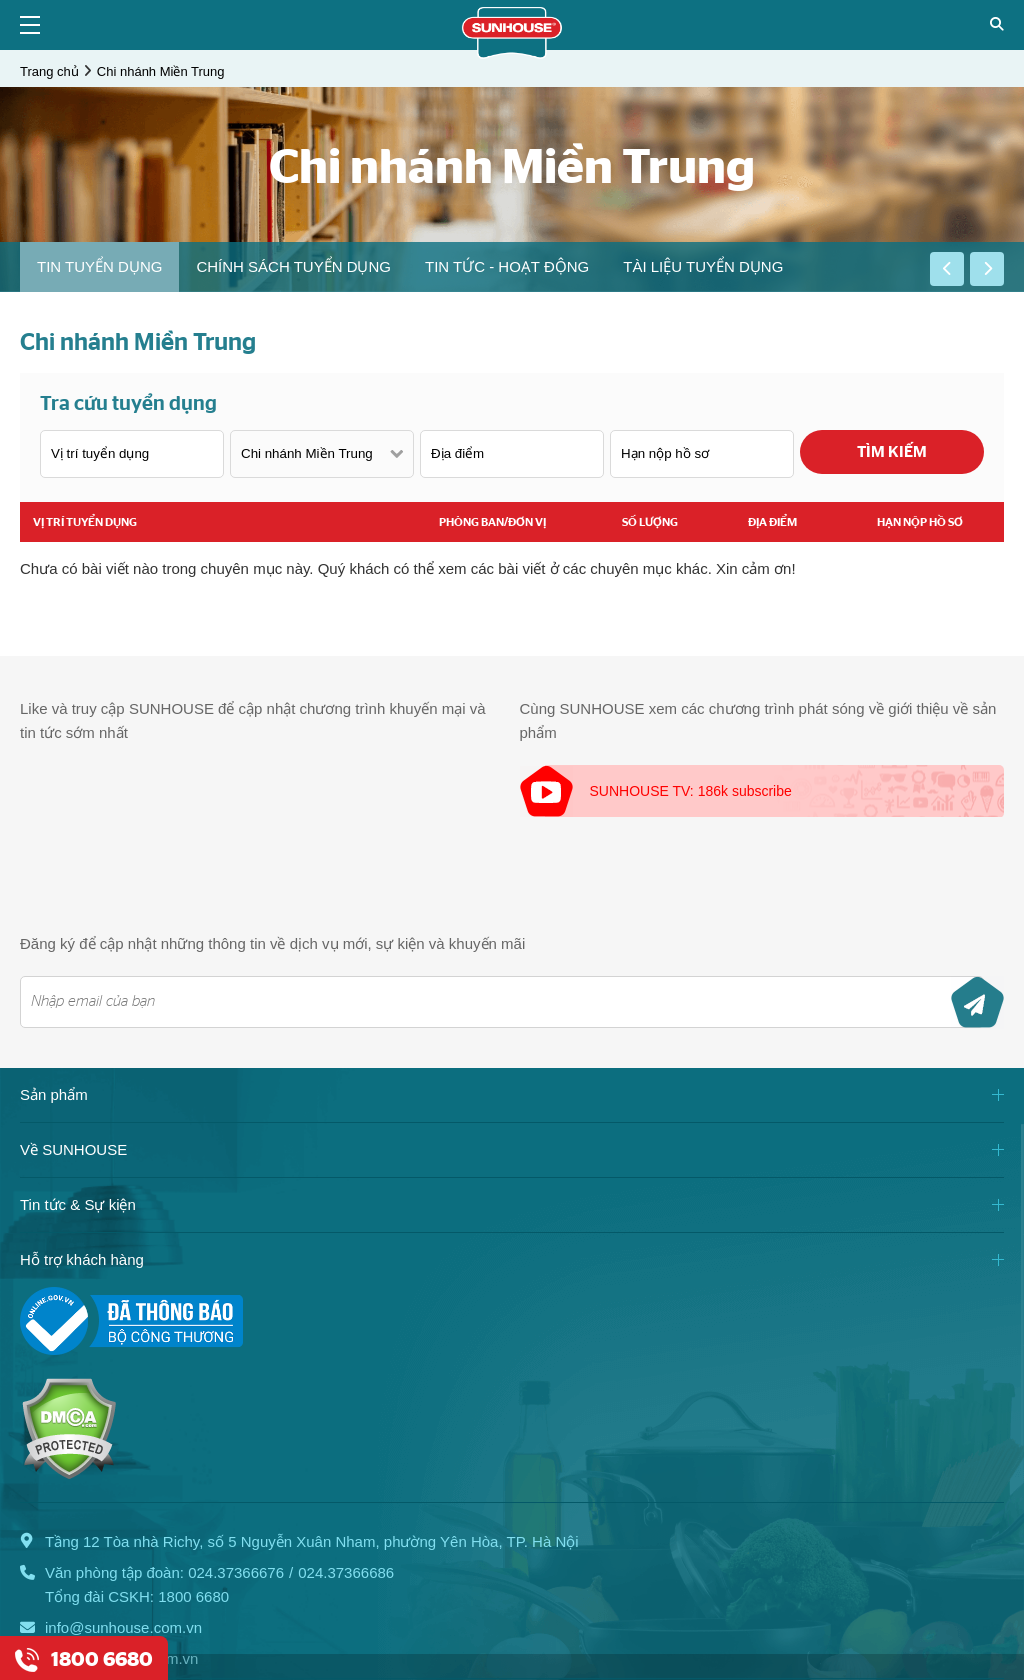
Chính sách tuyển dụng (293, 266)
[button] (947, 269)
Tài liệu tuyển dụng (703, 266)
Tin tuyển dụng (99, 266)
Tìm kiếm (892, 452)
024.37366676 (236, 1572)
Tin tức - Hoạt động (507, 266)
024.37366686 (346, 1572)
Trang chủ (49, 71)
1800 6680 (193, 1596)
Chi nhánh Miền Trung (161, 71)
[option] (99, 267)
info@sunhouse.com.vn (123, 1627)
